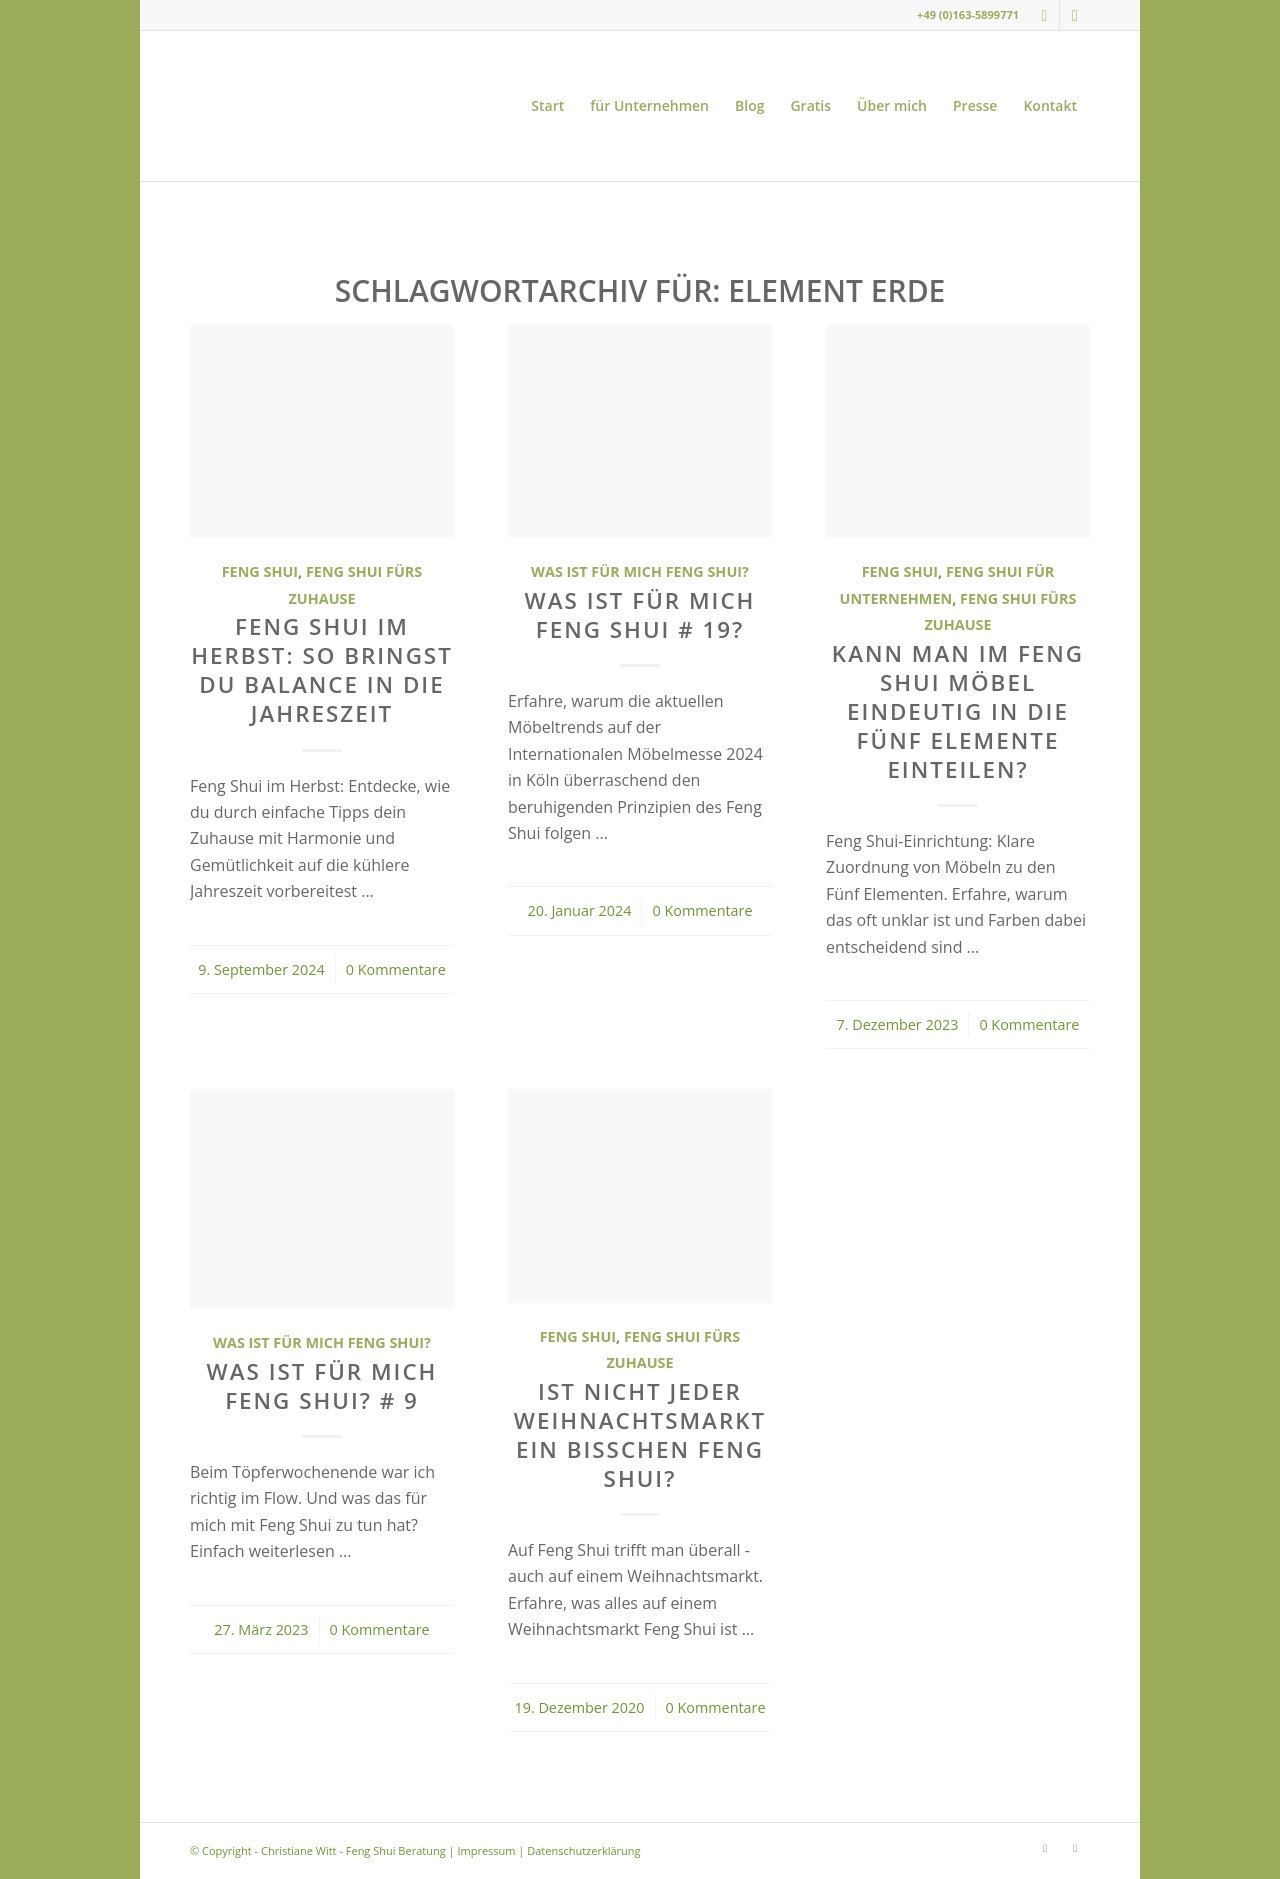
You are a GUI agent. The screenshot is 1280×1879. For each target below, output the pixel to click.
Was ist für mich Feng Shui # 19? (640, 615)
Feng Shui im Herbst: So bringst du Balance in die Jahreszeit (322, 670)
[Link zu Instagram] (1044, 15)
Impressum (486, 1850)
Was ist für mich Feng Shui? (640, 571)
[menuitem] (547, 106)
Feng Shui (260, 571)
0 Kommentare (396, 969)
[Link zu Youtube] (1075, 15)
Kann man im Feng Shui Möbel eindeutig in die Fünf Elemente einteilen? (958, 711)
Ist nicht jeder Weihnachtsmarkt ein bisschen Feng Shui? (640, 1435)
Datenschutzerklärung (583, 1850)
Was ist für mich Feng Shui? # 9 (322, 1386)
